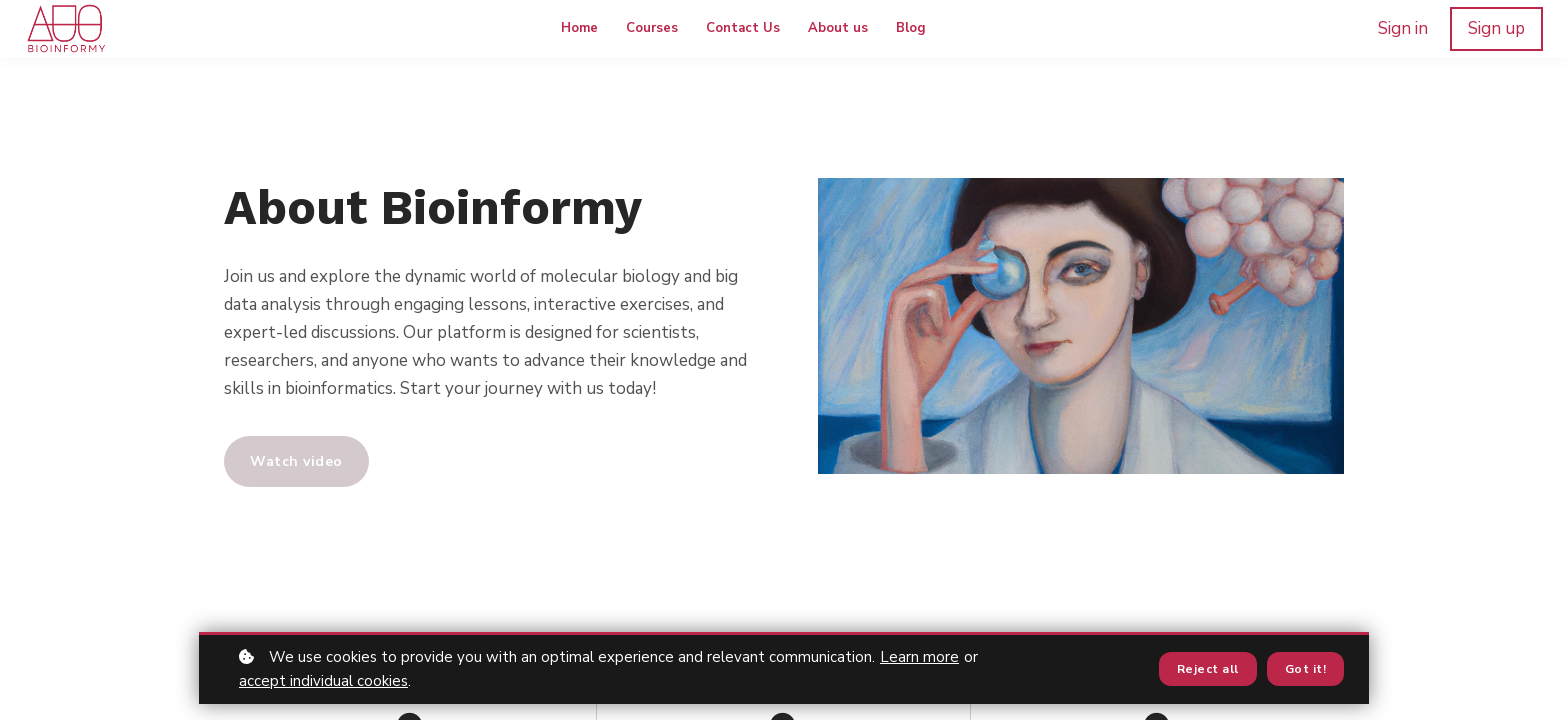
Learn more (919, 657)
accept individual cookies (323, 681)
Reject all (1208, 669)
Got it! (1306, 669)
